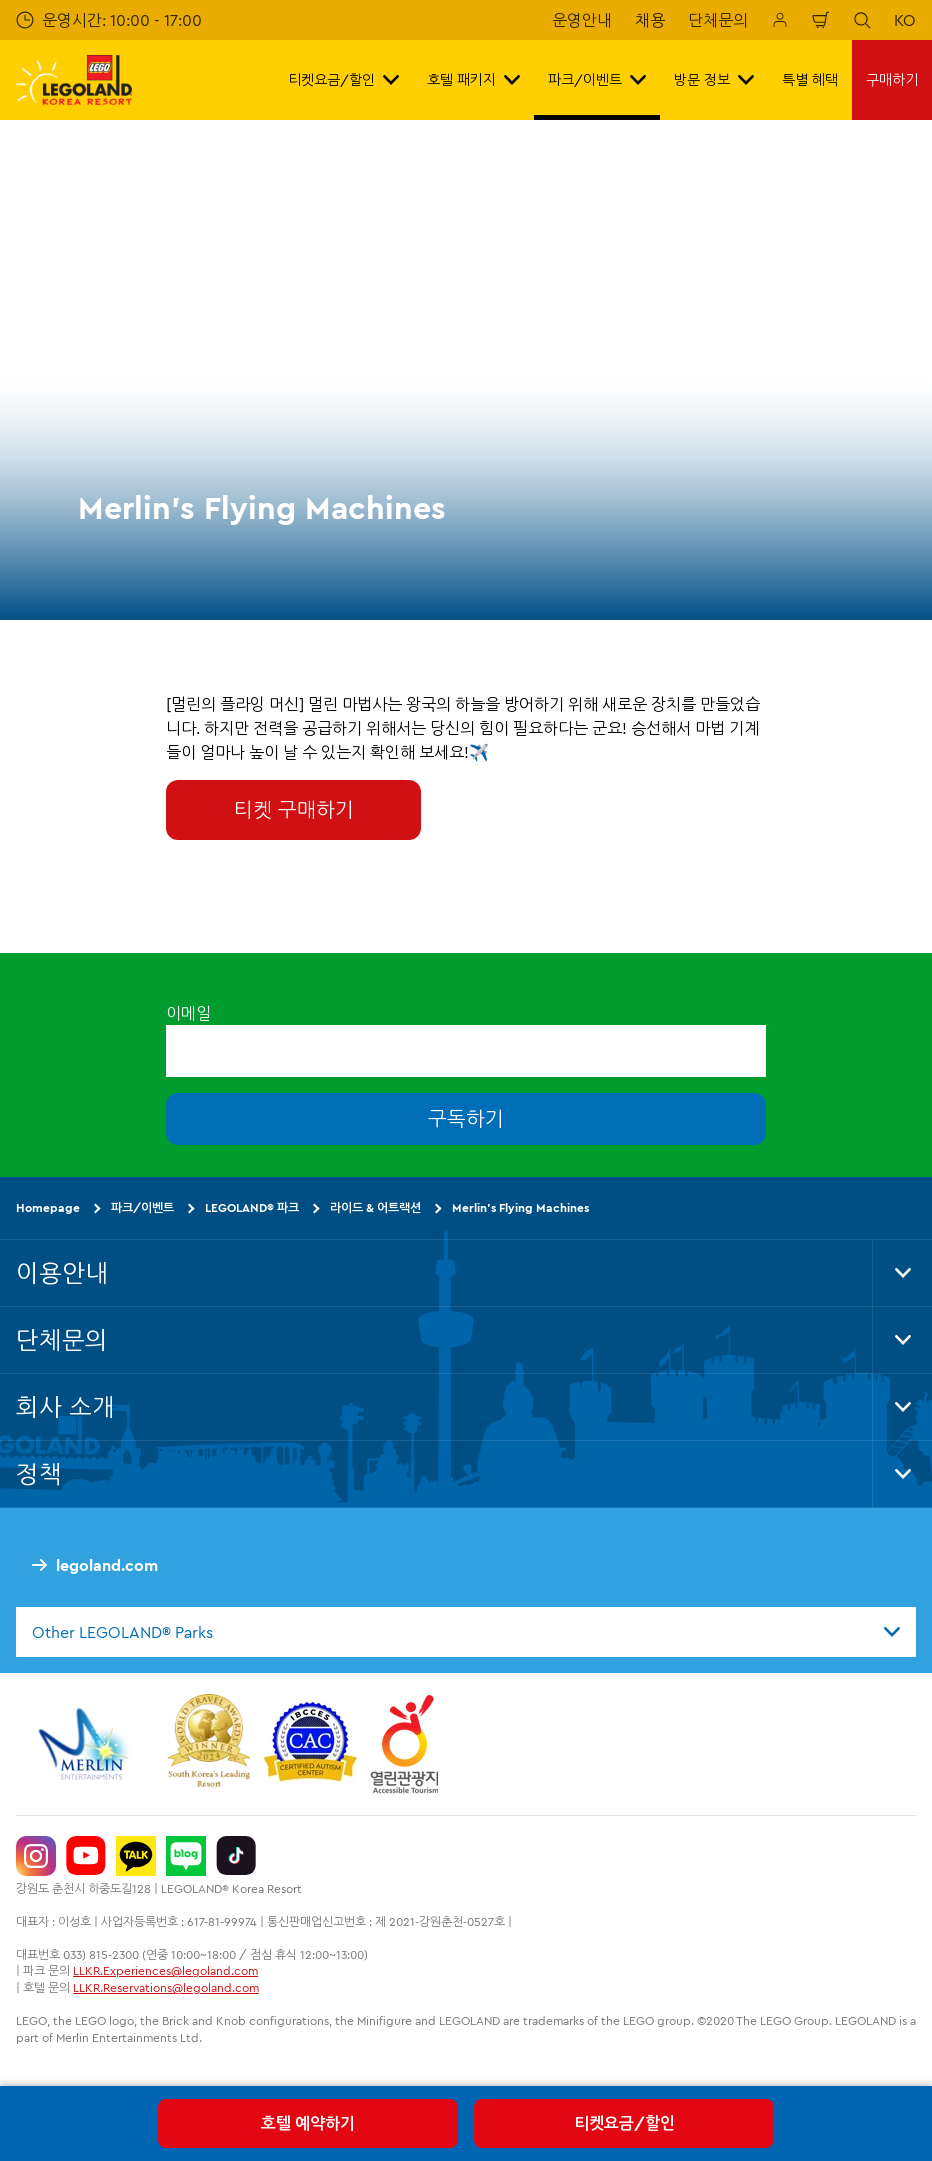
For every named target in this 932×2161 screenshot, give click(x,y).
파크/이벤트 (142, 1207)
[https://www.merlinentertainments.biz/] (86, 1744)
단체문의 (718, 20)
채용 (650, 20)
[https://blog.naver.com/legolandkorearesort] (186, 1856)
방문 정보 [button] (714, 80)
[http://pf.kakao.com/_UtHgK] (136, 1856)
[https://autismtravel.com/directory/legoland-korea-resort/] (310, 1744)
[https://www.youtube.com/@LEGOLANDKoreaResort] (86, 1856)
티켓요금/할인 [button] (343, 80)
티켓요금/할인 (624, 2123)
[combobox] (466, 1631)
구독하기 (466, 1118)
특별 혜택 (810, 80)
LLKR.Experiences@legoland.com (165, 1970)
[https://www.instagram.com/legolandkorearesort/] (36, 1856)
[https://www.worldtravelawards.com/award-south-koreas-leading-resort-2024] (208, 1744)
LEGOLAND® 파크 (252, 1207)
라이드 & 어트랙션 (375, 1207)
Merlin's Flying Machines (520, 1207)
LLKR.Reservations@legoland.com (166, 1987)
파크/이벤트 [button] (597, 80)
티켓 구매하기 (294, 809)
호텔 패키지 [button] (473, 80)
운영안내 (582, 20)
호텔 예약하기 (308, 2123)
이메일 (188, 1013)
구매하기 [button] (892, 80)
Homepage (48, 1207)
